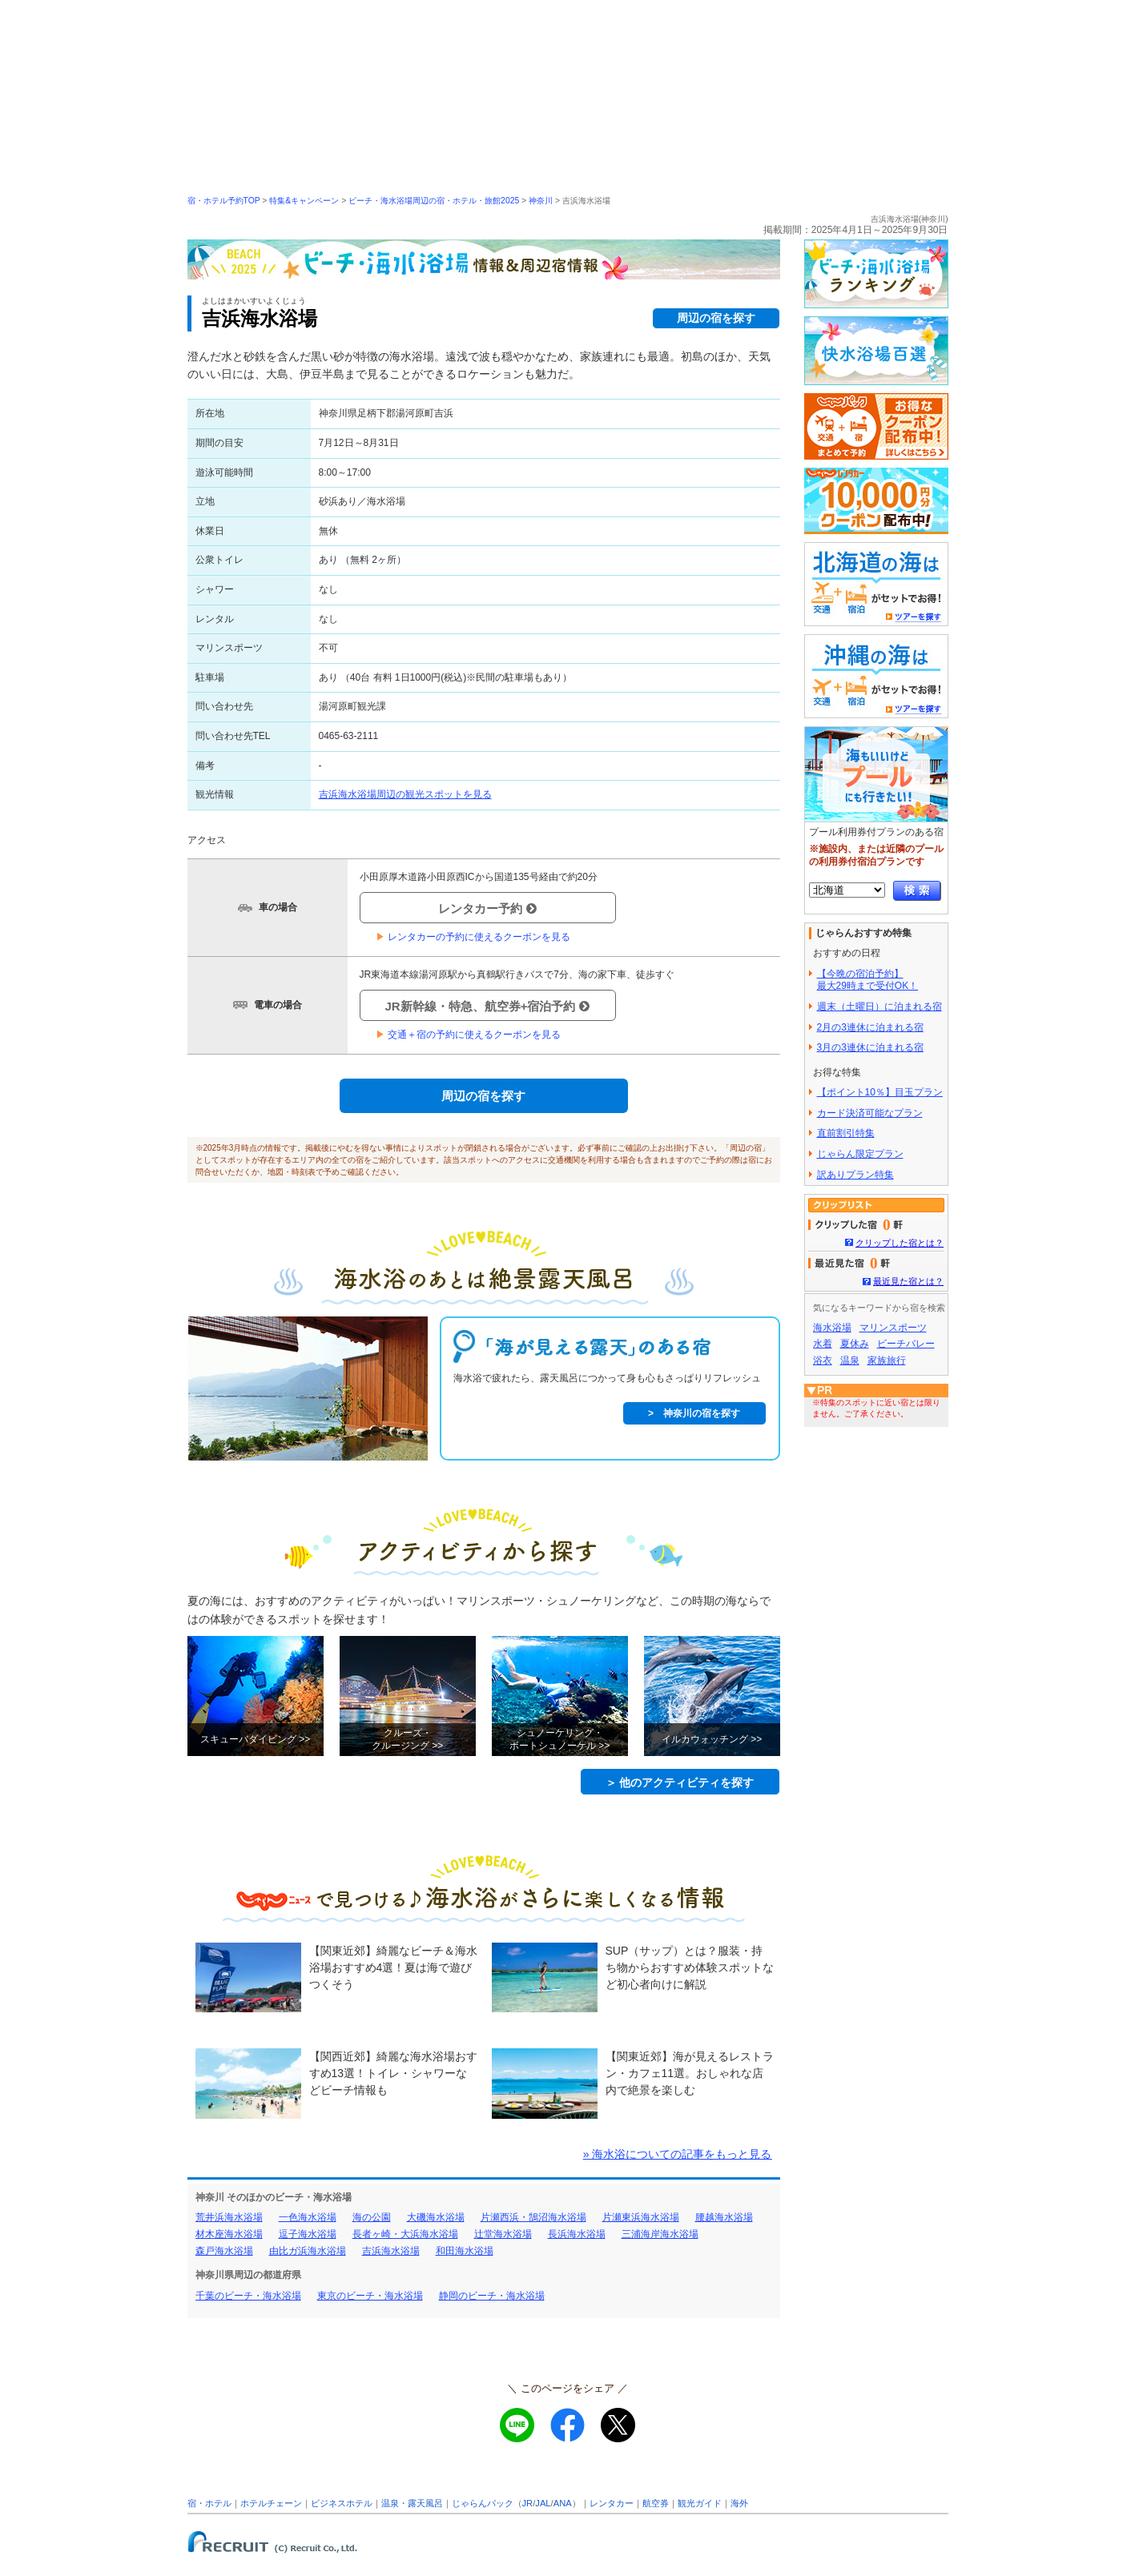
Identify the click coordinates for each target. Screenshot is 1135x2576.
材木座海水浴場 (229, 2234)
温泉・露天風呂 (412, 2503)
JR (527, 2503)
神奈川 (541, 200)
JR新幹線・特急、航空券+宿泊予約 (487, 1006)
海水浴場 (832, 1327)
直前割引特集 (846, 1133)
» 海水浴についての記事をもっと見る (677, 2154)
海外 (739, 2503)
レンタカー (612, 2503)
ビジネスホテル (341, 2503)
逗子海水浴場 (307, 2234)
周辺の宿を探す (716, 317)
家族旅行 (886, 1360)
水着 (822, 1343)
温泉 (849, 1360)
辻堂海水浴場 (503, 2234)
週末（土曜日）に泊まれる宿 (879, 1006)
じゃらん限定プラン (860, 1153)
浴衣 (822, 1360)
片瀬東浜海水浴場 (640, 2217)
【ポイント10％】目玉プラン (880, 1092)
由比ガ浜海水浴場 (307, 2251)
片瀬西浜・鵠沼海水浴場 (533, 2217)
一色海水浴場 (307, 2217)
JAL (542, 2503)
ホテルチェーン (271, 2503)
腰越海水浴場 (724, 2217)
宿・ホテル (209, 2503)
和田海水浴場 (464, 2251)
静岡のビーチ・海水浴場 (492, 2295)
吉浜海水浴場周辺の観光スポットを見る (405, 794)
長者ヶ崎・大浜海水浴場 (405, 2234)
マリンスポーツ (893, 1327)
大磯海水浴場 (436, 2217)
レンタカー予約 (487, 908)
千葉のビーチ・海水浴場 (248, 2295)
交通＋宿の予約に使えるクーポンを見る (468, 1034)
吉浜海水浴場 (391, 2251)
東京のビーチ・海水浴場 (370, 2295)
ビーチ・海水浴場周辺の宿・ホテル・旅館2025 (433, 200)
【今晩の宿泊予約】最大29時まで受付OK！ (868, 980)
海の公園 (371, 2217)
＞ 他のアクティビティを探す (680, 1782)
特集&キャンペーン (304, 200)
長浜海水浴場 (577, 2234)
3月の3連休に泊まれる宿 (870, 1047)
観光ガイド (700, 2503)
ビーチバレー (906, 1343)
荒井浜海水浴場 (229, 2217)
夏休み (854, 1343)
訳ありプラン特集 (855, 1174)
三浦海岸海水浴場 (660, 2234)
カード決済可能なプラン (870, 1113)
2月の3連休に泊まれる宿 (870, 1027)
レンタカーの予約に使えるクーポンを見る (473, 936)
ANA (562, 2503)
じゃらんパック (482, 2503)
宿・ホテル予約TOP (223, 200)
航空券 (655, 2503)
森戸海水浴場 (224, 2251)
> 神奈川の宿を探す (694, 1413)
